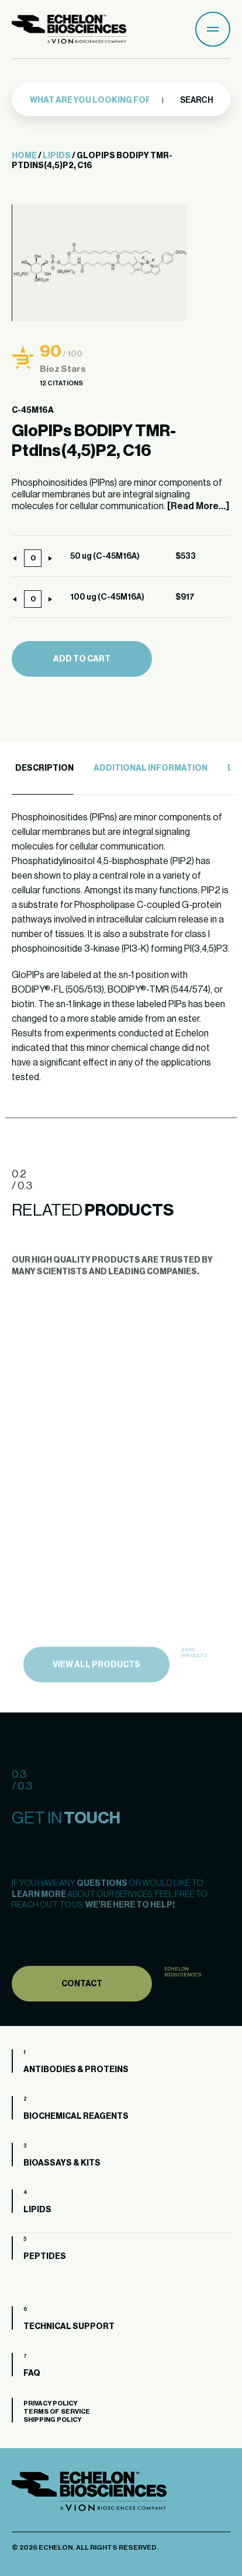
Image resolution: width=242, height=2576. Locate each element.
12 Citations (61, 383)
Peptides (44, 2257)
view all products (96, 1686)
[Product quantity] (33, 558)
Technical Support (69, 2327)
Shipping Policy (52, 2420)
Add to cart (81, 659)
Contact (81, 2004)
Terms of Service (56, 2411)
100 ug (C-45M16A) (107, 597)
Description (44, 768)
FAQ (31, 2373)
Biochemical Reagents (76, 2116)
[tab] (43, 769)
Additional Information (151, 768)
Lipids (57, 156)
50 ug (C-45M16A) (105, 556)
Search (196, 100)
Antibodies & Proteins (76, 2070)
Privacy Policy (50, 2403)
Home (24, 156)
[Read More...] (198, 506)
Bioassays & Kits (62, 2163)
